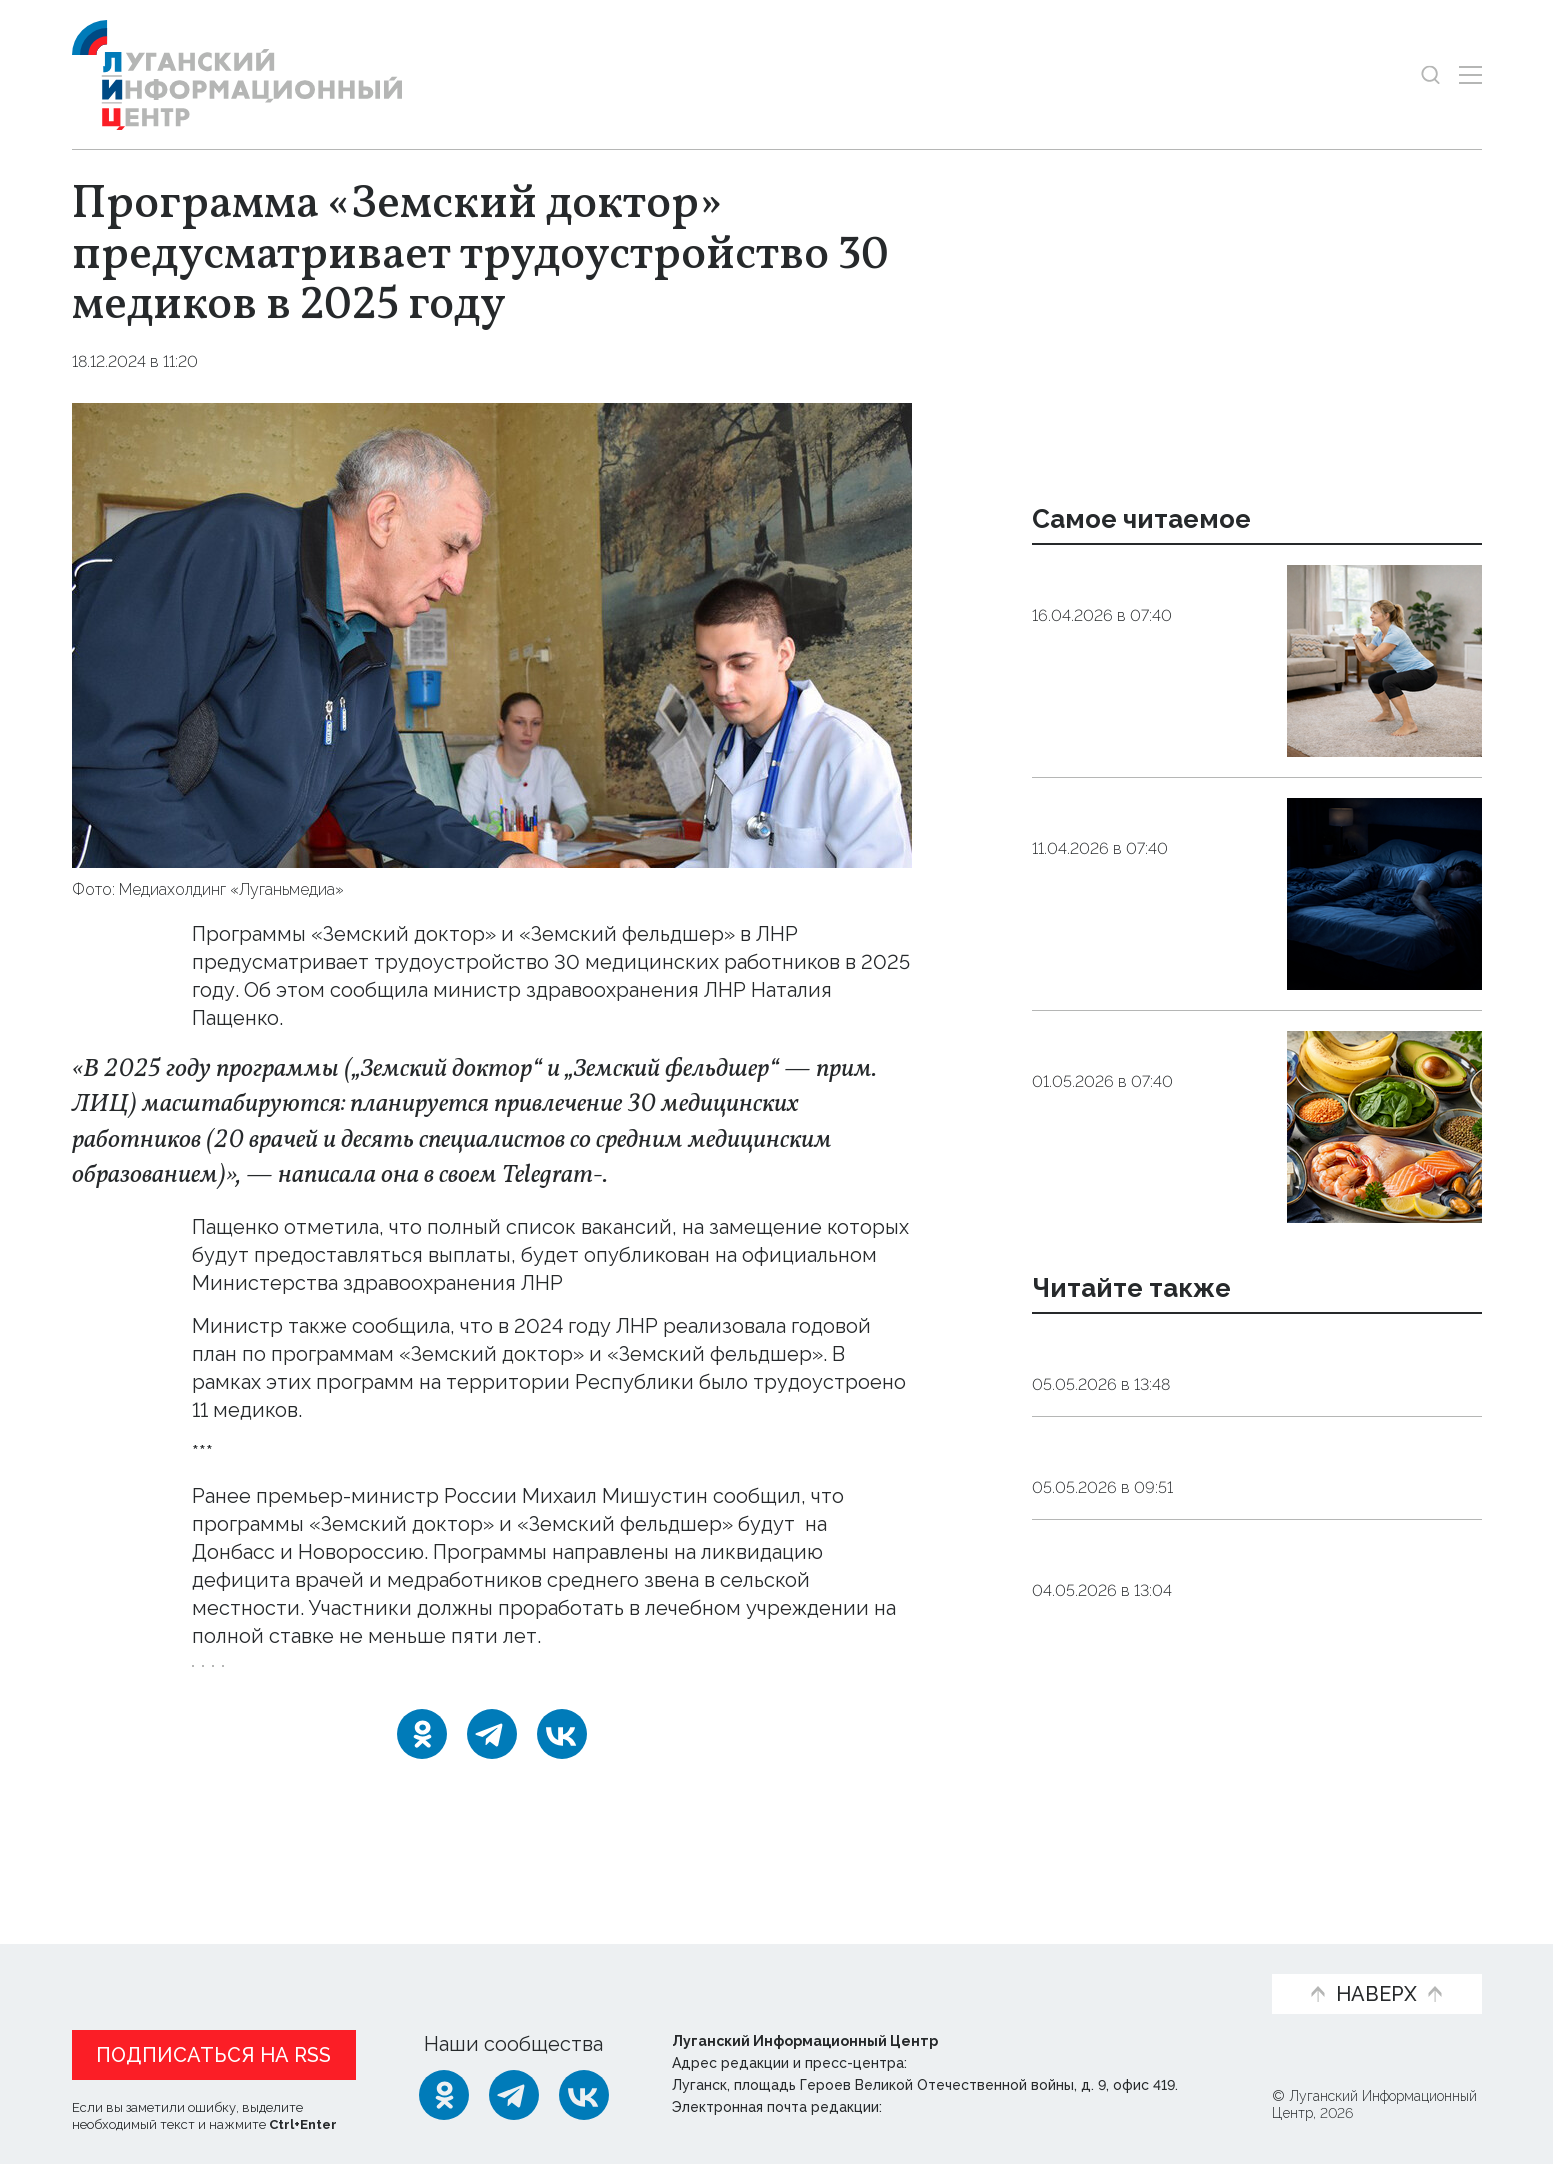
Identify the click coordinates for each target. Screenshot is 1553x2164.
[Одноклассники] (422, 1761)
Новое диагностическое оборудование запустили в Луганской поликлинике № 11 (1239, 1361)
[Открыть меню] (1470, 74)
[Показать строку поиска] (1430, 74)
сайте (223, 1283)
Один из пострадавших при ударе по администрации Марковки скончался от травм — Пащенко (1232, 1502)
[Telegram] (492, 1761)
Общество (257, 361)
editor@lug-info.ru (954, 2108)
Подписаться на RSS (213, 2056)
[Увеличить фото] (492, 633)
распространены (275, 1552)
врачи (583, 1679)
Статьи (222, 1962)
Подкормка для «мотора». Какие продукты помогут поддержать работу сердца (1132, 1096)
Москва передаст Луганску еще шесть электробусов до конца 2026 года (1228, 1644)
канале (639, 1175)
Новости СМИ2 (131, 1837)
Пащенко (498, 1679)
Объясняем (1184, 1962)
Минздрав (397, 1679)
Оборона (1226, 1565)
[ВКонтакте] (562, 1761)
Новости (115, 1962)
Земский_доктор (266, 1679)
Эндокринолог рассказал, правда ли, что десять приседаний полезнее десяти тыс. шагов (1150, 630)
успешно (709, 1326)
